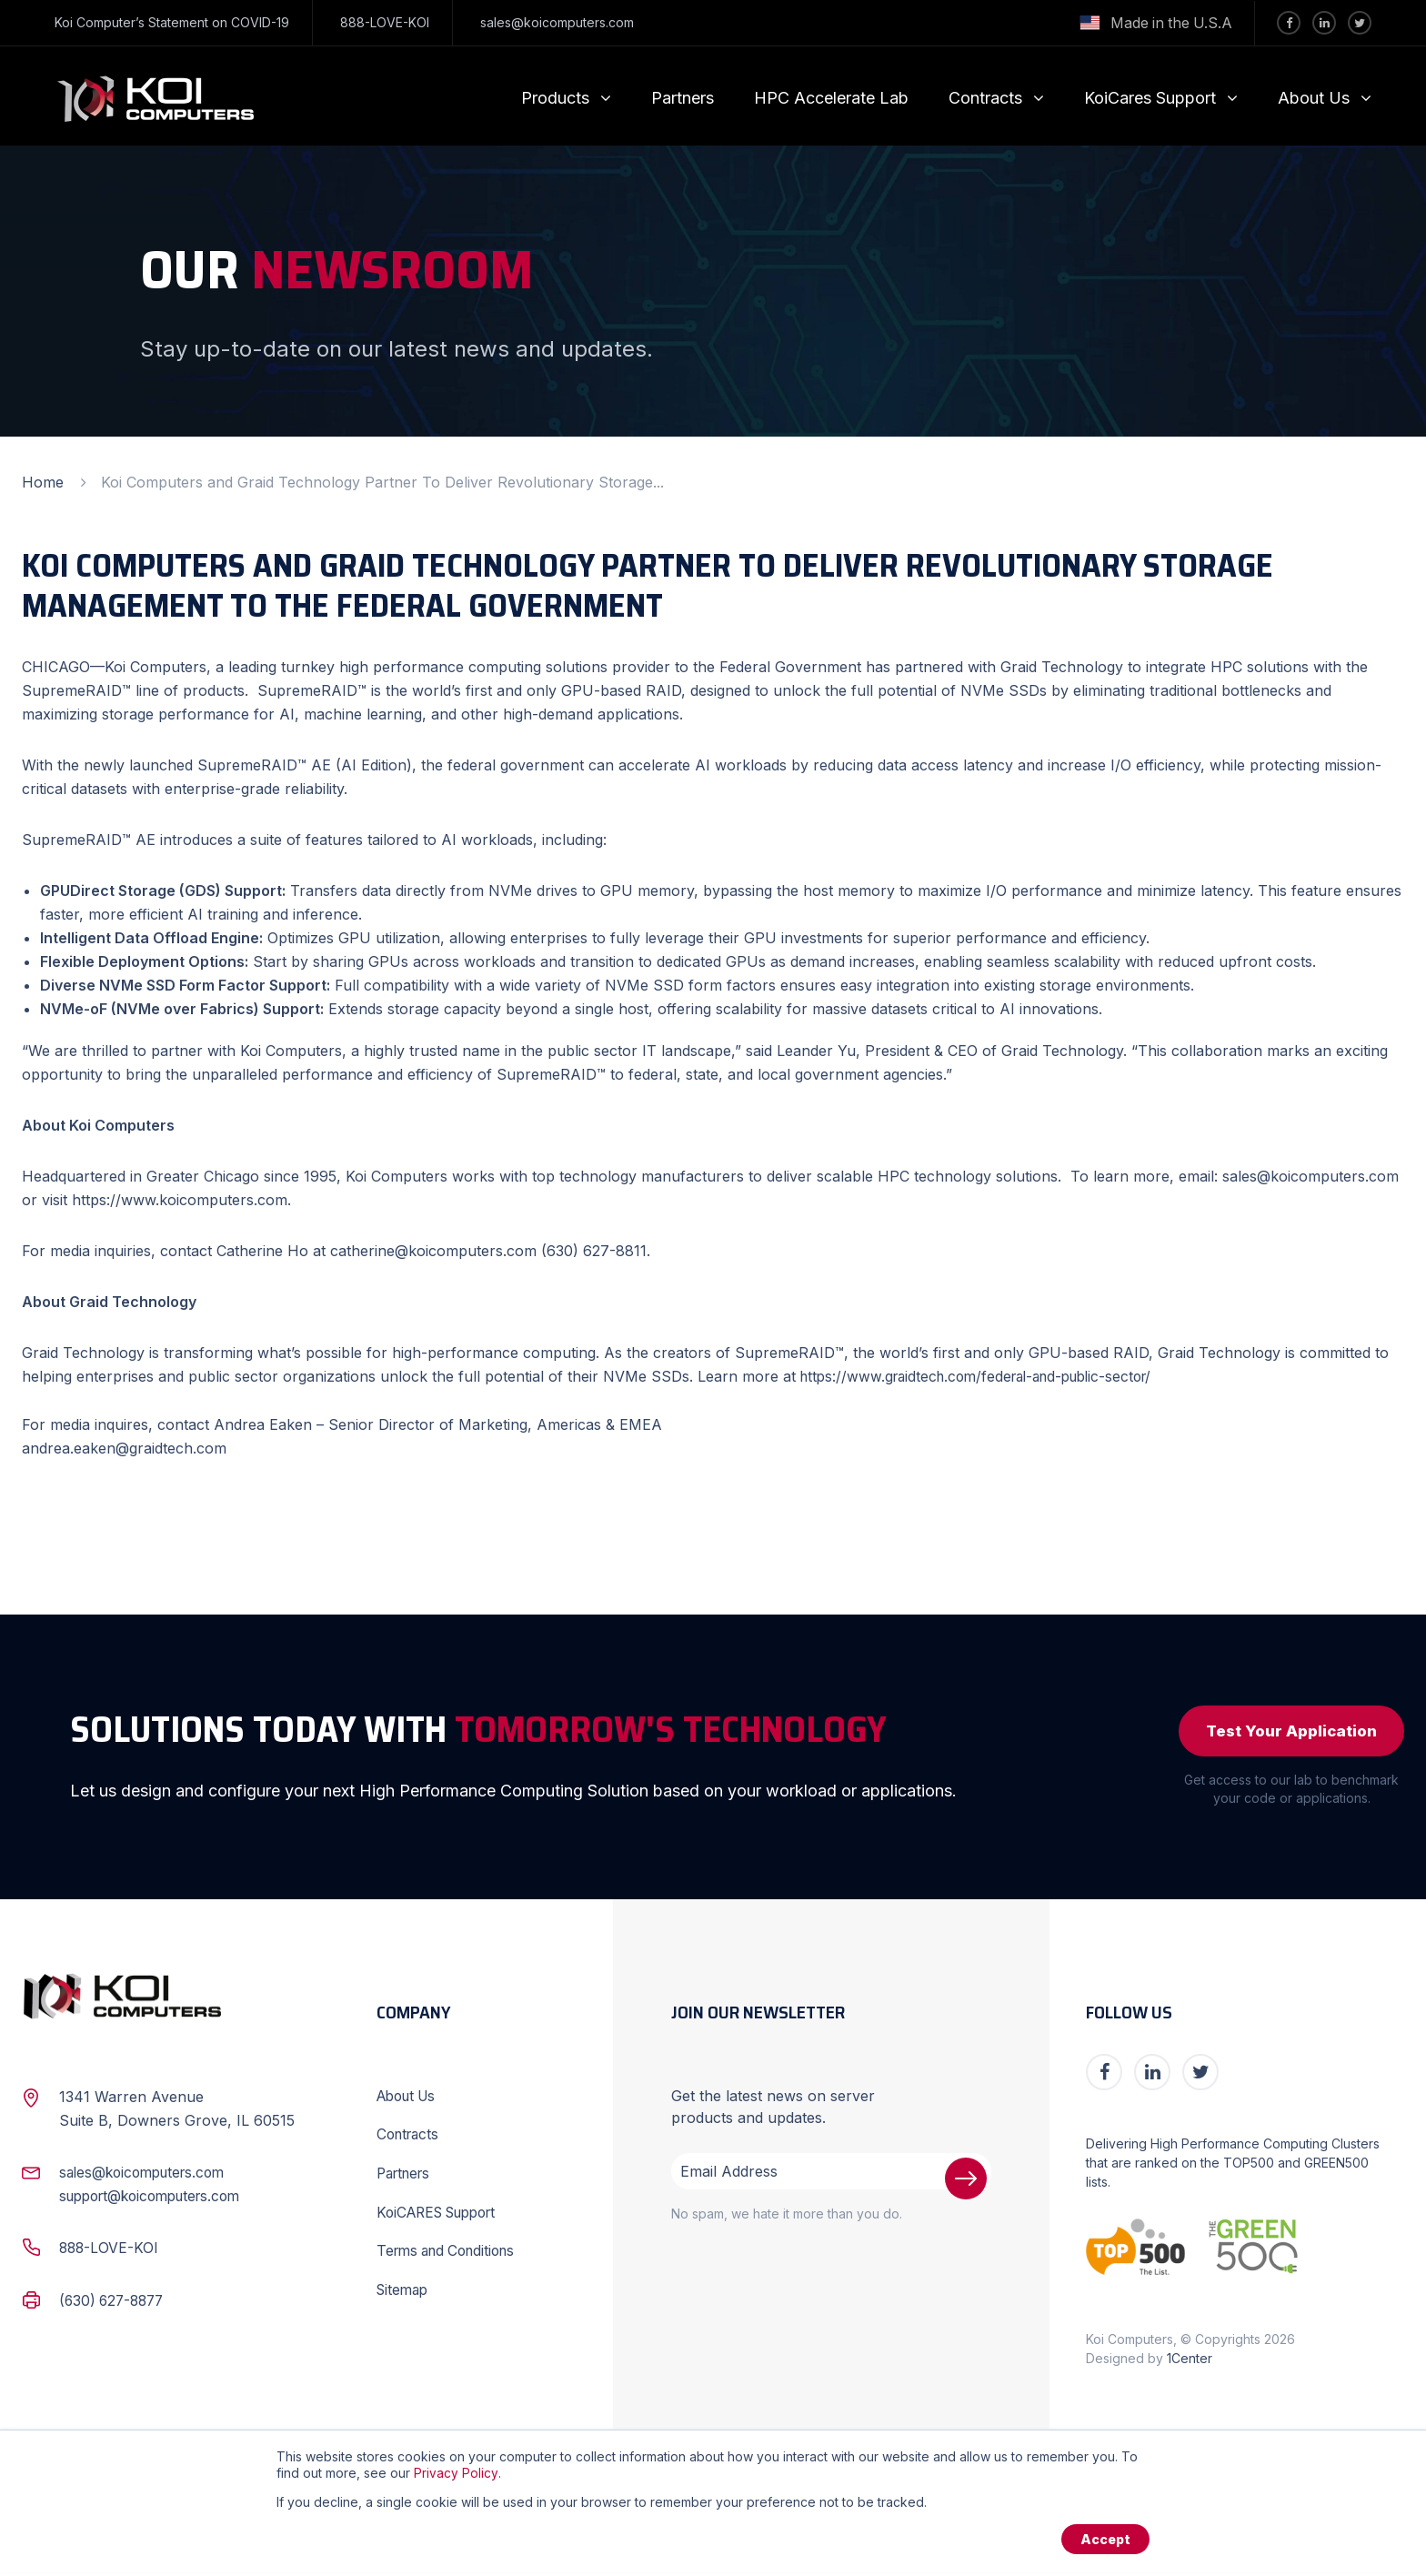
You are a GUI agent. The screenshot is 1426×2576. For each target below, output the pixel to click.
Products (555, 97)
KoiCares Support (1150, 97)
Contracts (985, 97)
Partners (682, 97)
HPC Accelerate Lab (831, 97)
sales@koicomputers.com (557, 22)
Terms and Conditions (452, 2251)
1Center (1189, 2361)
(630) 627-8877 (114, 2303)
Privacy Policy (455, 2475)
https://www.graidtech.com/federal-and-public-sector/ (986, 1376)
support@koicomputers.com (157, 2199)
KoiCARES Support (443, 2213)
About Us (1314, 97)
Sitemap (404, 2289)
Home (43, 482)
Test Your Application (1285, 1732)
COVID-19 (260, 22)
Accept (1105, 2542)
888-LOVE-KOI (384, 22)
